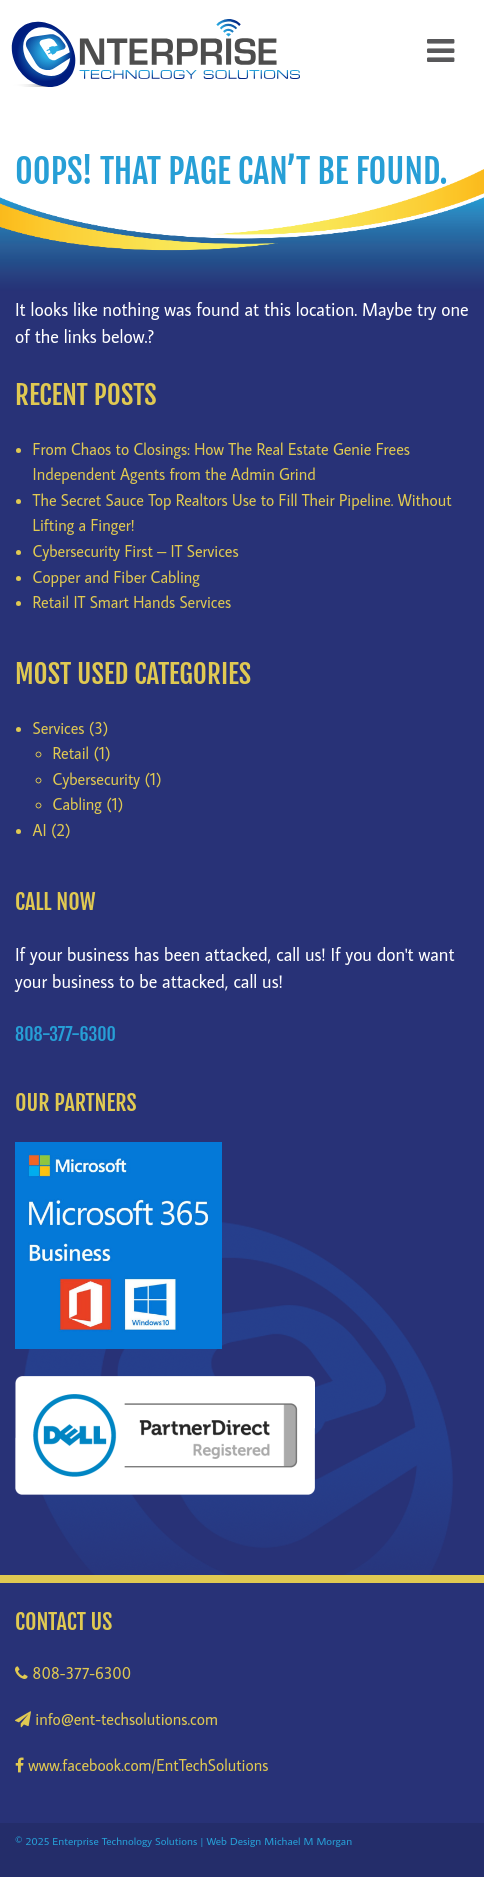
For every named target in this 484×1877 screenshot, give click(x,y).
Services (59, 728)
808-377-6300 (73, 1673)
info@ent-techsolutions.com (116, 1719)
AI (40, 830)
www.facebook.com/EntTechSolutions (141, 1765)
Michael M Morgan (308, 1840)
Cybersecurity (97, 779)
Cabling (77, 804)
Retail (71, 753)
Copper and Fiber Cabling (116, 577)
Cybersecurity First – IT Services (136, 551)
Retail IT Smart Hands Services (132, 602)
